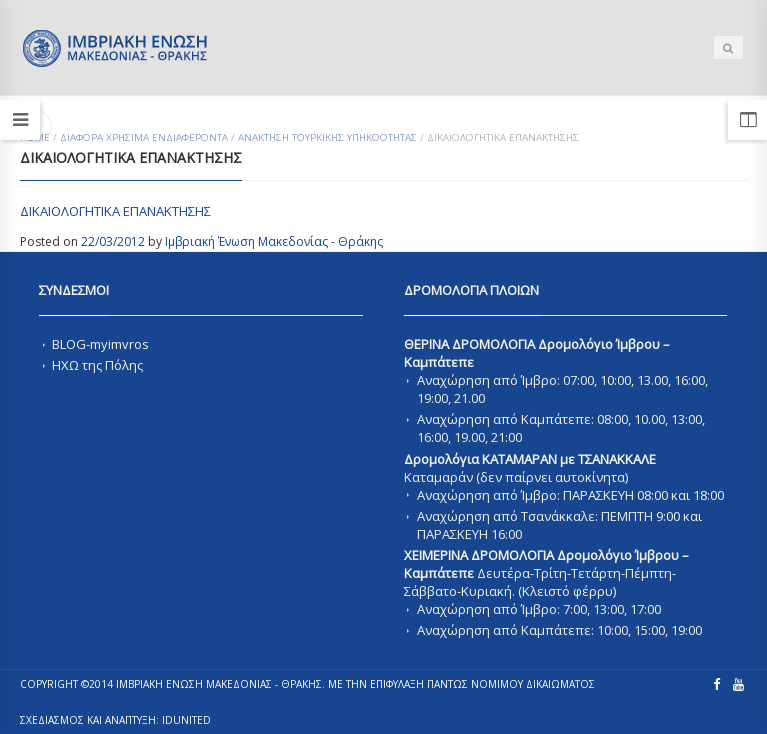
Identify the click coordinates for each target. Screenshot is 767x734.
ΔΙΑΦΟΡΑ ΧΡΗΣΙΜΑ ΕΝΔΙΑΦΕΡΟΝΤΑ (144, 137)
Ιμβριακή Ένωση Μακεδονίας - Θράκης (274, 241)
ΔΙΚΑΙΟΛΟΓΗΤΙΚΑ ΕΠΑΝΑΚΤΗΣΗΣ (115, 211)
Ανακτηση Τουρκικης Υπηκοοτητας (327, 137)
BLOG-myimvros (100, 344)
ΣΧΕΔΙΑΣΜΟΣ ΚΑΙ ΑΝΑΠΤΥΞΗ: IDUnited (115, 720)
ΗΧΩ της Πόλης (97, 365)
